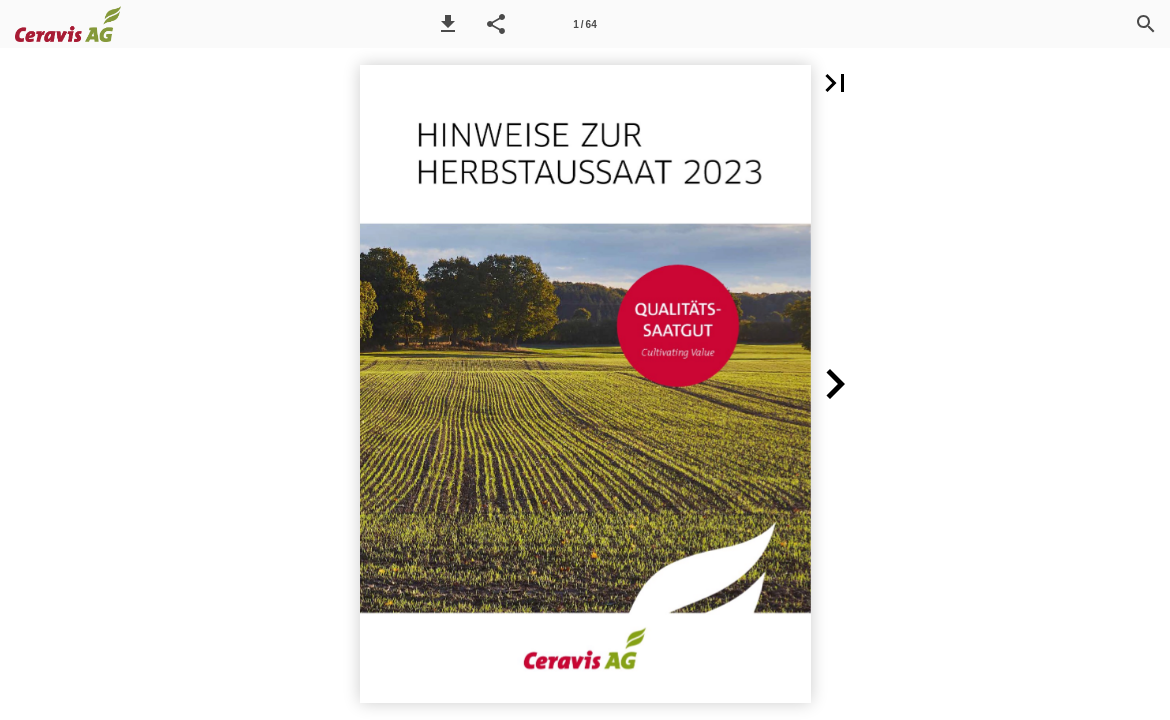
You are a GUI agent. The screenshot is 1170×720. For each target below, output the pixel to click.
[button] (448, 24)
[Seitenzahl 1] (585, 24)
